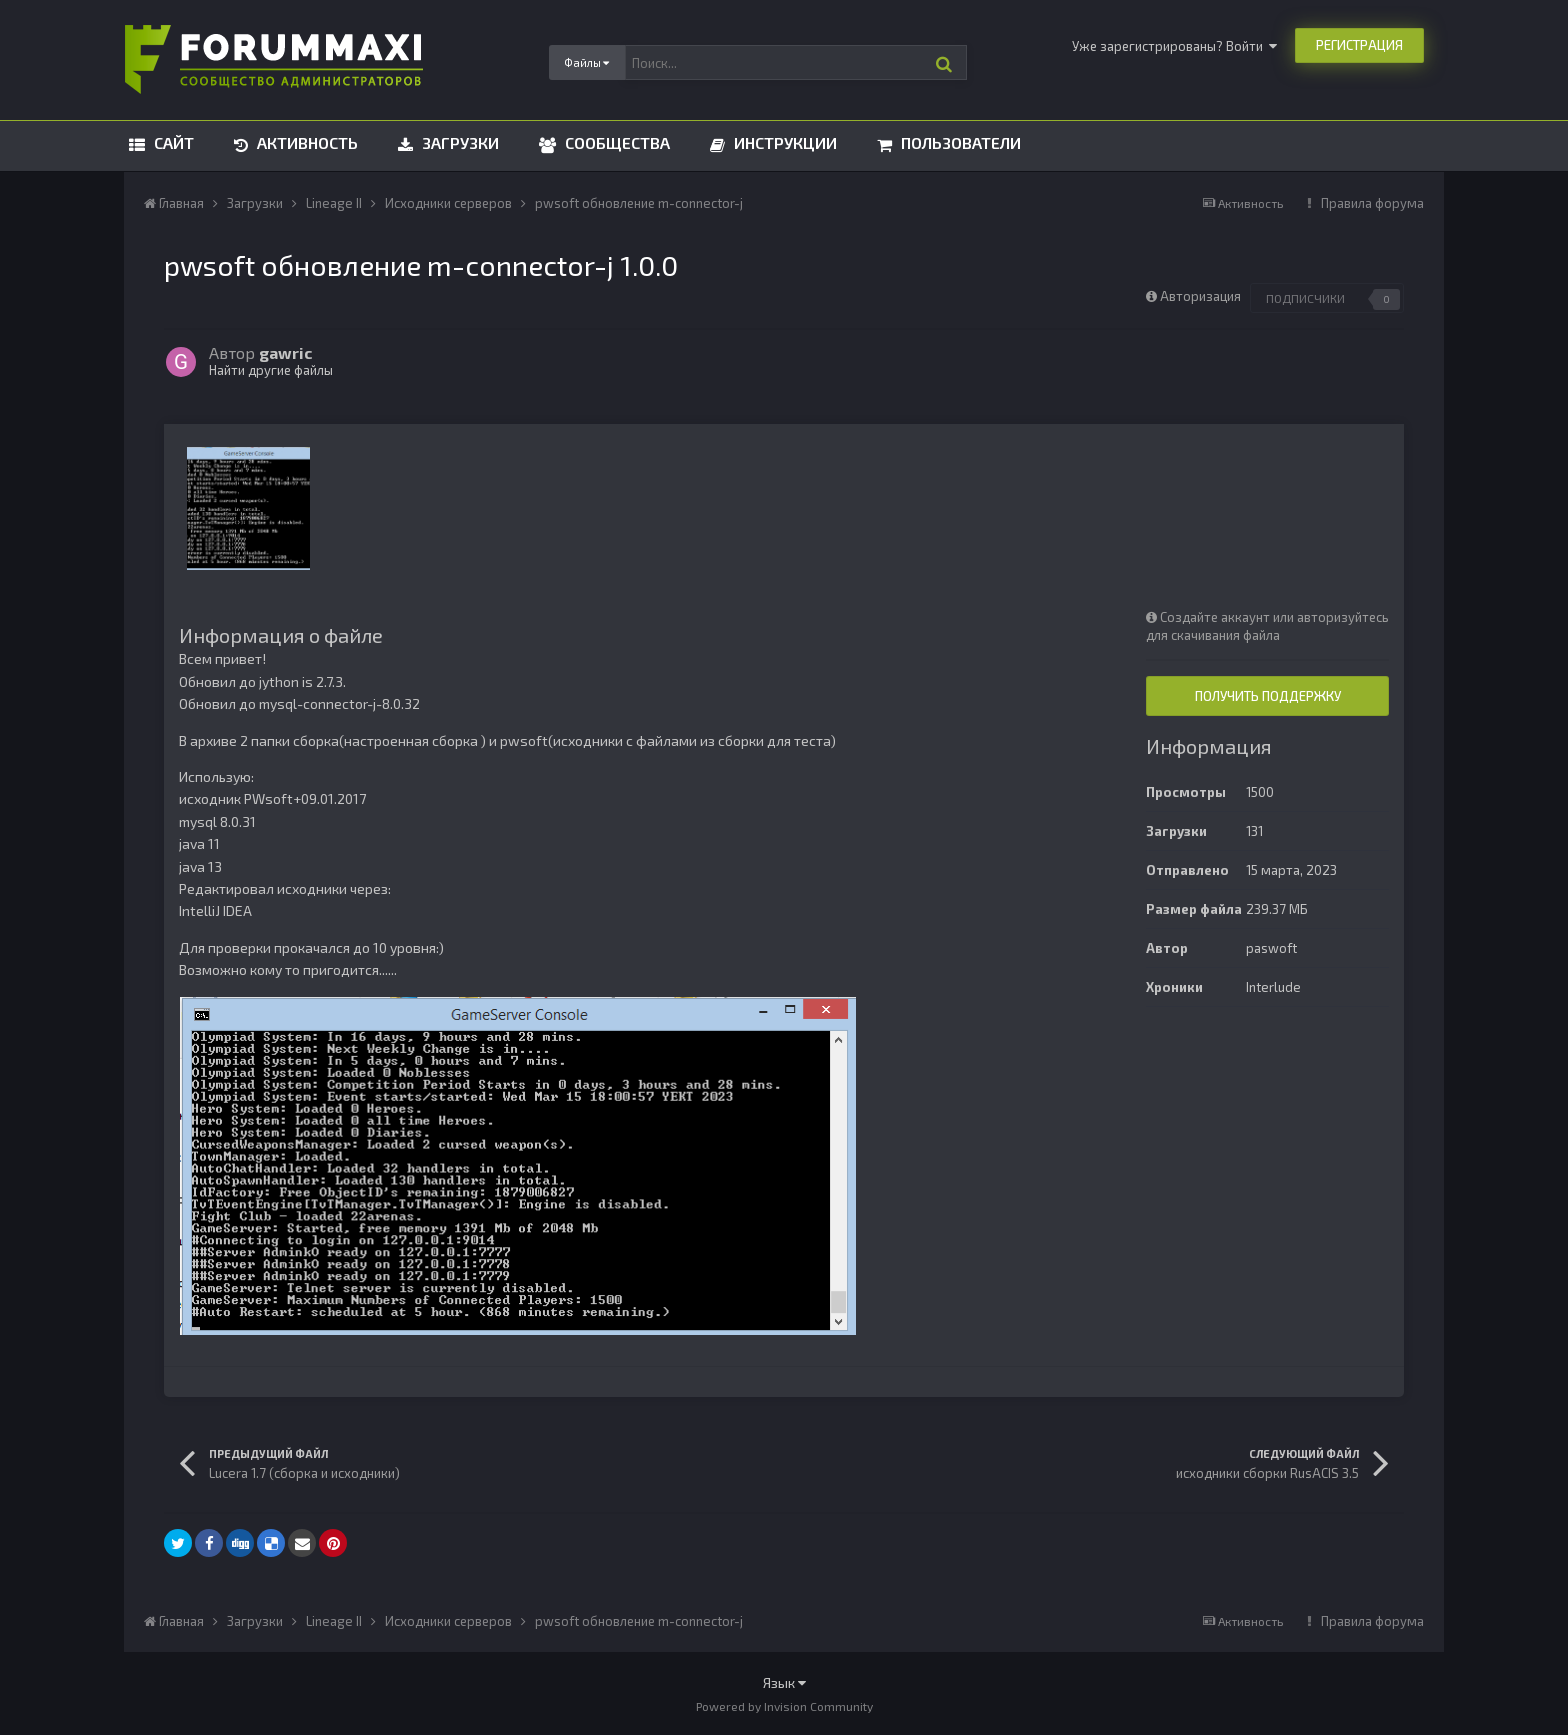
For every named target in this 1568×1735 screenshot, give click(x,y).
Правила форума (1372, 203)
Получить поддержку (1268, 696)
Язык (784, 1682)
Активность (305, 142)
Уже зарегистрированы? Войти (1174, 46)
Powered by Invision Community (784, 1706)
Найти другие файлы (271, 370)
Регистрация (1359, 45)
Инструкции (783, 142)
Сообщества (615, 142)
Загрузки (458, 142)
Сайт (172, 142)
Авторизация (1200, 296)
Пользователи (959, 142)
